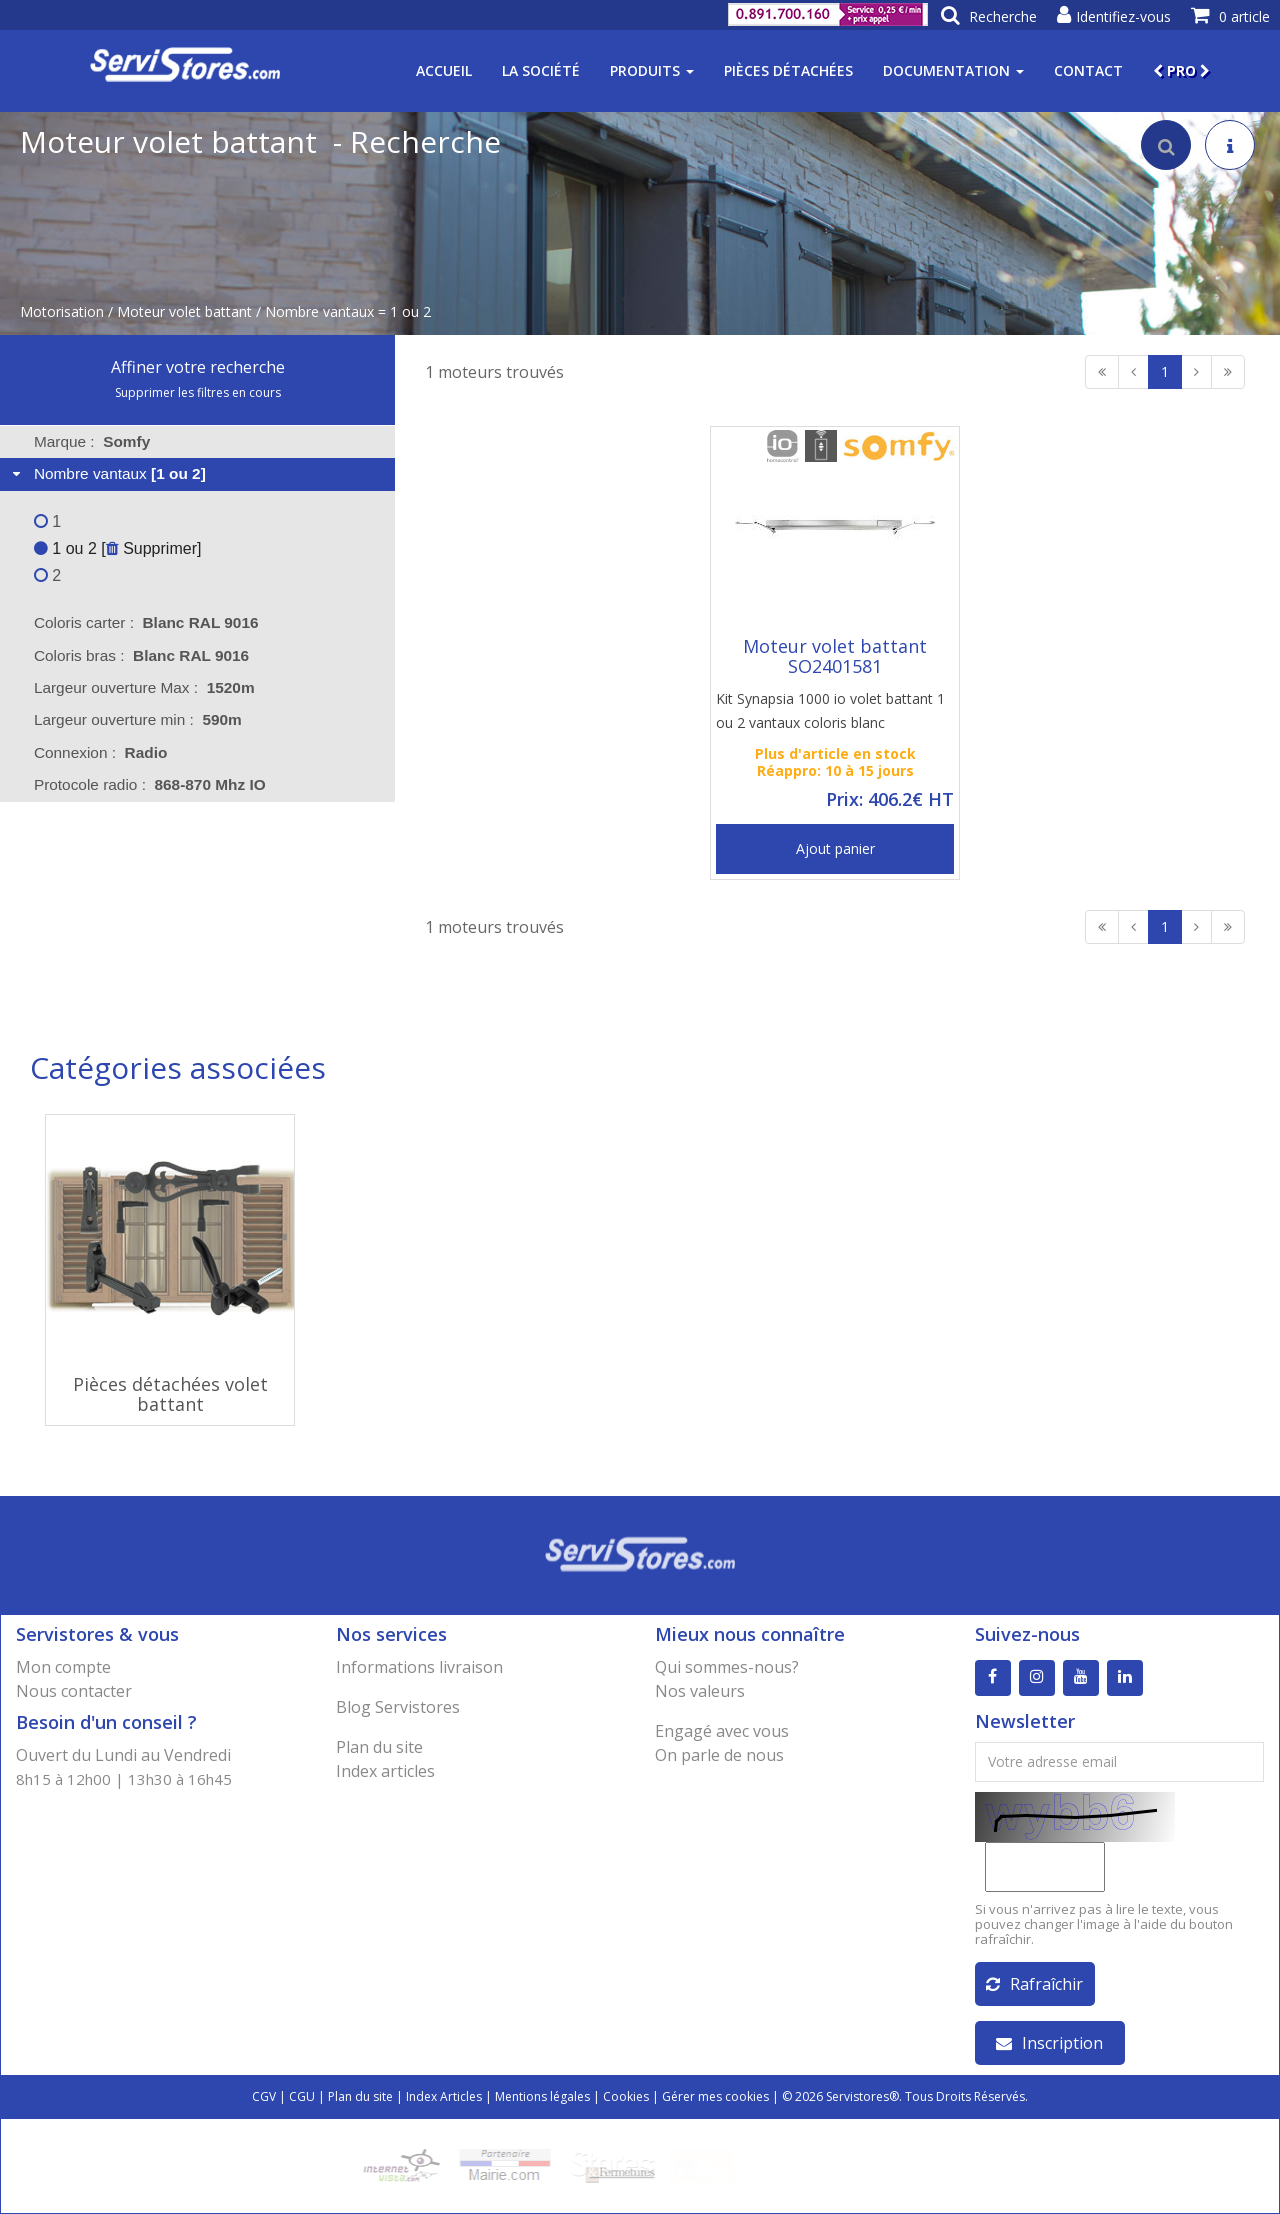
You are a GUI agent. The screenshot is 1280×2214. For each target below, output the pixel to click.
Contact (1088, 70)
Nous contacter (74, 1691)
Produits (652, 70)
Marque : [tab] (92, 441)
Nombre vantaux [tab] (107, 473)
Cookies (626, 2096)
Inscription (1049, 2043)
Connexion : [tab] (100, 752)
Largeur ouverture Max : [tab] (144, 687)
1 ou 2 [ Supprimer (115, 548)
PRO (1181, 70)
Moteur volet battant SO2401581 (835, 656)
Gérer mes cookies (715, 2096)
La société (541, 70)
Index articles (385, 1771)
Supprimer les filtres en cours (198, 392)
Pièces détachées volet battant (170, 1394)
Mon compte (63, 1667)
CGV (264, 2096)
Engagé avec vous (722, 1731)
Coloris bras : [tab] (141, 655)
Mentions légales (542, 2096)
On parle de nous (719, 1755)
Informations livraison (419, 1667)
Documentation (953, 70)
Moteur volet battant (184, 311)
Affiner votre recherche (198, 367)
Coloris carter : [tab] (146, 622)
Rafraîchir (1034, 1984)
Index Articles (444, 2096)
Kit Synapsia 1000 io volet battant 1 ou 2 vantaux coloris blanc (830, 710)
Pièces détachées (788, 70)
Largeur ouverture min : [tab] (138, 719)
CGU (302, 2096)
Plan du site (379, 1747)
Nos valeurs (700, 1691)
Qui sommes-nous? (727, 1667)
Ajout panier (835, 848)
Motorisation (62, 311)
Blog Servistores (398, 1707)
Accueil (444, 70)
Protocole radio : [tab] (150, 784)
